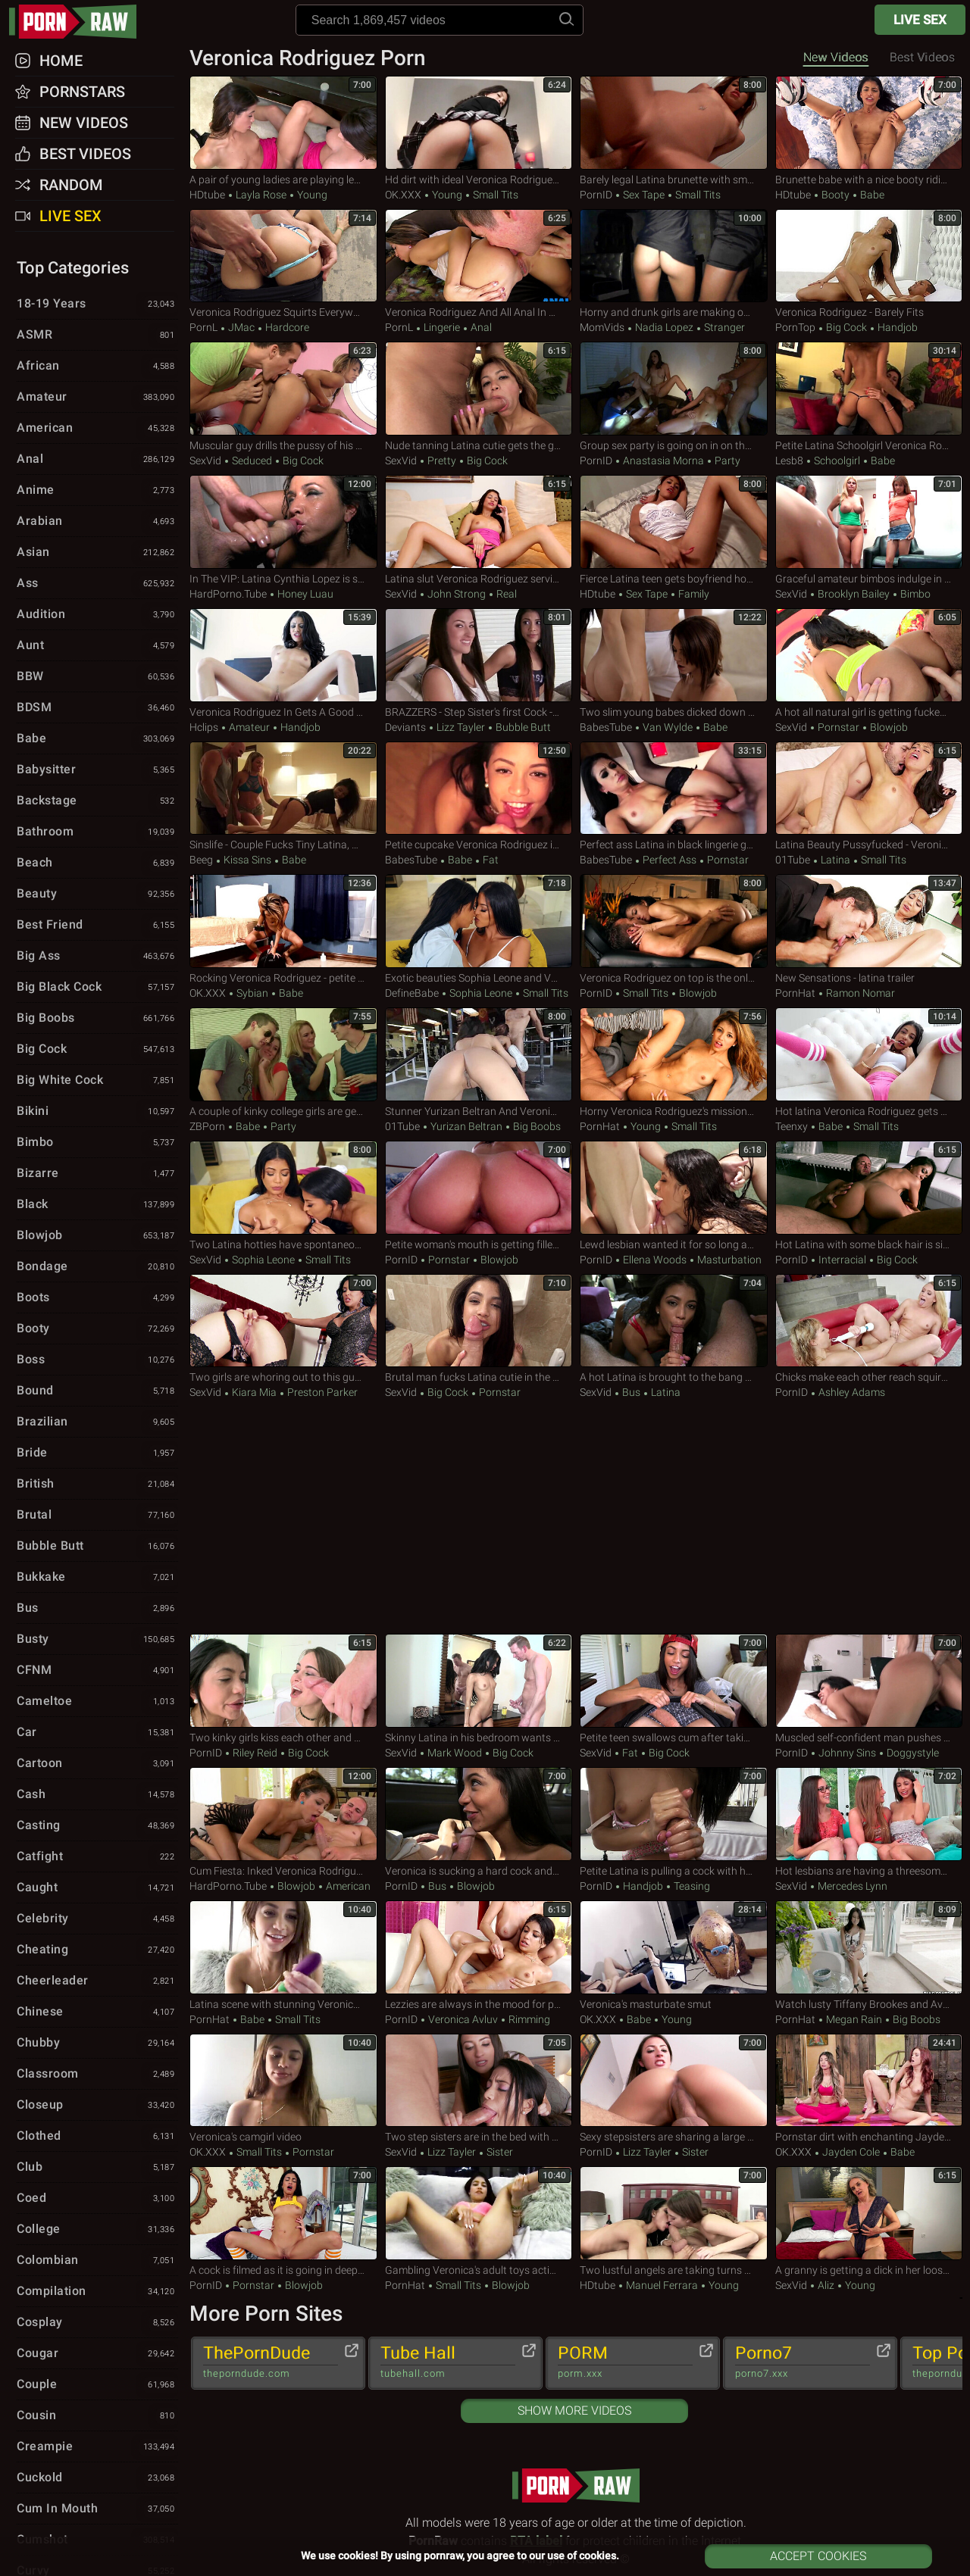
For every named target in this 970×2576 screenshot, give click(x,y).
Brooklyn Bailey (853, 594)
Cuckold (97, 2478)
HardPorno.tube (228, 594)
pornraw (80, 21)
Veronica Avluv (463, 2019)
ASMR (97, 335)
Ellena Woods (655, 1260)
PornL (203, 327)
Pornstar (838, 727)
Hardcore (286, 327)
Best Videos (85, 154)
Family (692, 594)
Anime (97, 490)
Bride (97, 1453)
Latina (835, 860)
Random (71, 185)
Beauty (97, 894)
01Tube (792, 860)
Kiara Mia (254, 1392)
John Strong (456, 594)
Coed (97, 2198)
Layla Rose (261, 195)
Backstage (97, 801)
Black (97, 1205)
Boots (97, 1298)
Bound (97, 1391)
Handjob (896, 327)
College (97, 2230)
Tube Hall (447, 2362)
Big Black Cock (97, 987)
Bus (631, 1392)
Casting (97, 1826)
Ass (97, 584)
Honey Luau (304, 594)
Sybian (252, 993)
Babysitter (97, 770)
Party (726, 460)
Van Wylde (667, 727)
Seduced (252, 460)
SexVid (205, 460)
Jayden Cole (851, 2152)
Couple (97, 2385)
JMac (241, 327)
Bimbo (914, 594)
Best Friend (97, 925)
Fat (489, 860)
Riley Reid (255, 1753)
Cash (97, 1795)
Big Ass (97, 956)
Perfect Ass (669, 860)
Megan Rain (854, 2019)
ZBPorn (207, 1126)
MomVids (602, 327)
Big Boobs (536, 1126)
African (97, 366)
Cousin (97, 2416)
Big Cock (846, 327)
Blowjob (888, 727)
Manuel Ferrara (662, 2285)
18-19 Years (97, 304)
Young (311, 195)
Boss (97, 1360)
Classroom (97, 2074)
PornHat (795, 993)
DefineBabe (412, 993)
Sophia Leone (481, 993)
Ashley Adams (850, 1392)
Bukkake (97, 1577)
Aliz (826, 2285)
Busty (97, 1639)
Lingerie (441, 327)
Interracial (842, 1260)
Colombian (97, 2261)
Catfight (97, 1857)
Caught (97, 1888)
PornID (596, 195)
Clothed (97, 2136)
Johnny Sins (847, 1753)
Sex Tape (644, 195)
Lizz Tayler (460, 727)
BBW (97, 677)
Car (97, 1733)
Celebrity (97, 1919)
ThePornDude (270, 2362)
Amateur (249, 727)
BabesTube (606, 727)
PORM (625, 2362)
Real (505, 594)
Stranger (723, 327)
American (347, 1886)
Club (97, 2167)
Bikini (97, 1112)
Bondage (97, 1267)
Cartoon (97, 1764)
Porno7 (802, 2362)
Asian (97, 553)
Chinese (97, 2012)
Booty (835, 195)
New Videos (835, 57)
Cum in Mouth (97, 2509)
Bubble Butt (522, 727)
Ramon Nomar (859, 993)
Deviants (405, 727)
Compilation (97, 2292)
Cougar (97, 2354)
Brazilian (97, 1422)
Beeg (201, 860)
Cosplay (97, 2323)
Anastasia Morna (663, 460)
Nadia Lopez (664, 327)
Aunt (97, 646)
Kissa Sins (247, 860)
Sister (498, 2152)
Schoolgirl (837, 460)
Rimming (528, 2019)
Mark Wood (454, 1753)
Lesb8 (789, 460)
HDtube (207, 195)
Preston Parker (321, 1392)
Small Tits (494, 195)
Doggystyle (911, 1753)
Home (61, 61)
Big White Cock (97, 1081)
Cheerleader (97, 1981)
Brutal (97, 1515)
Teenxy (791, 1126)
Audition (97, 615)
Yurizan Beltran (466, 1126)
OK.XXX (403, 195)
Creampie (97, 2447)
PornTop (795, 327)
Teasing (690, 1886)
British (97, 1484)
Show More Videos (574, 2410)
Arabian (97, 522)
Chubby (97, 2043)
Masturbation (728, 1260)
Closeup (97, 2105)
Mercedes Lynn (851, 1886)
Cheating (97, 1950)
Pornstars (82, 92)
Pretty (441, 460)
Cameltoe (97, 1702)
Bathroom (97, 832)
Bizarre (97, 1174)
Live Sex (920, 19)
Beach (97, 863)
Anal (480, 327)
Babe (871, 195)
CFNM (97, 1671)
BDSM (97, 708)
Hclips (203, 727)
